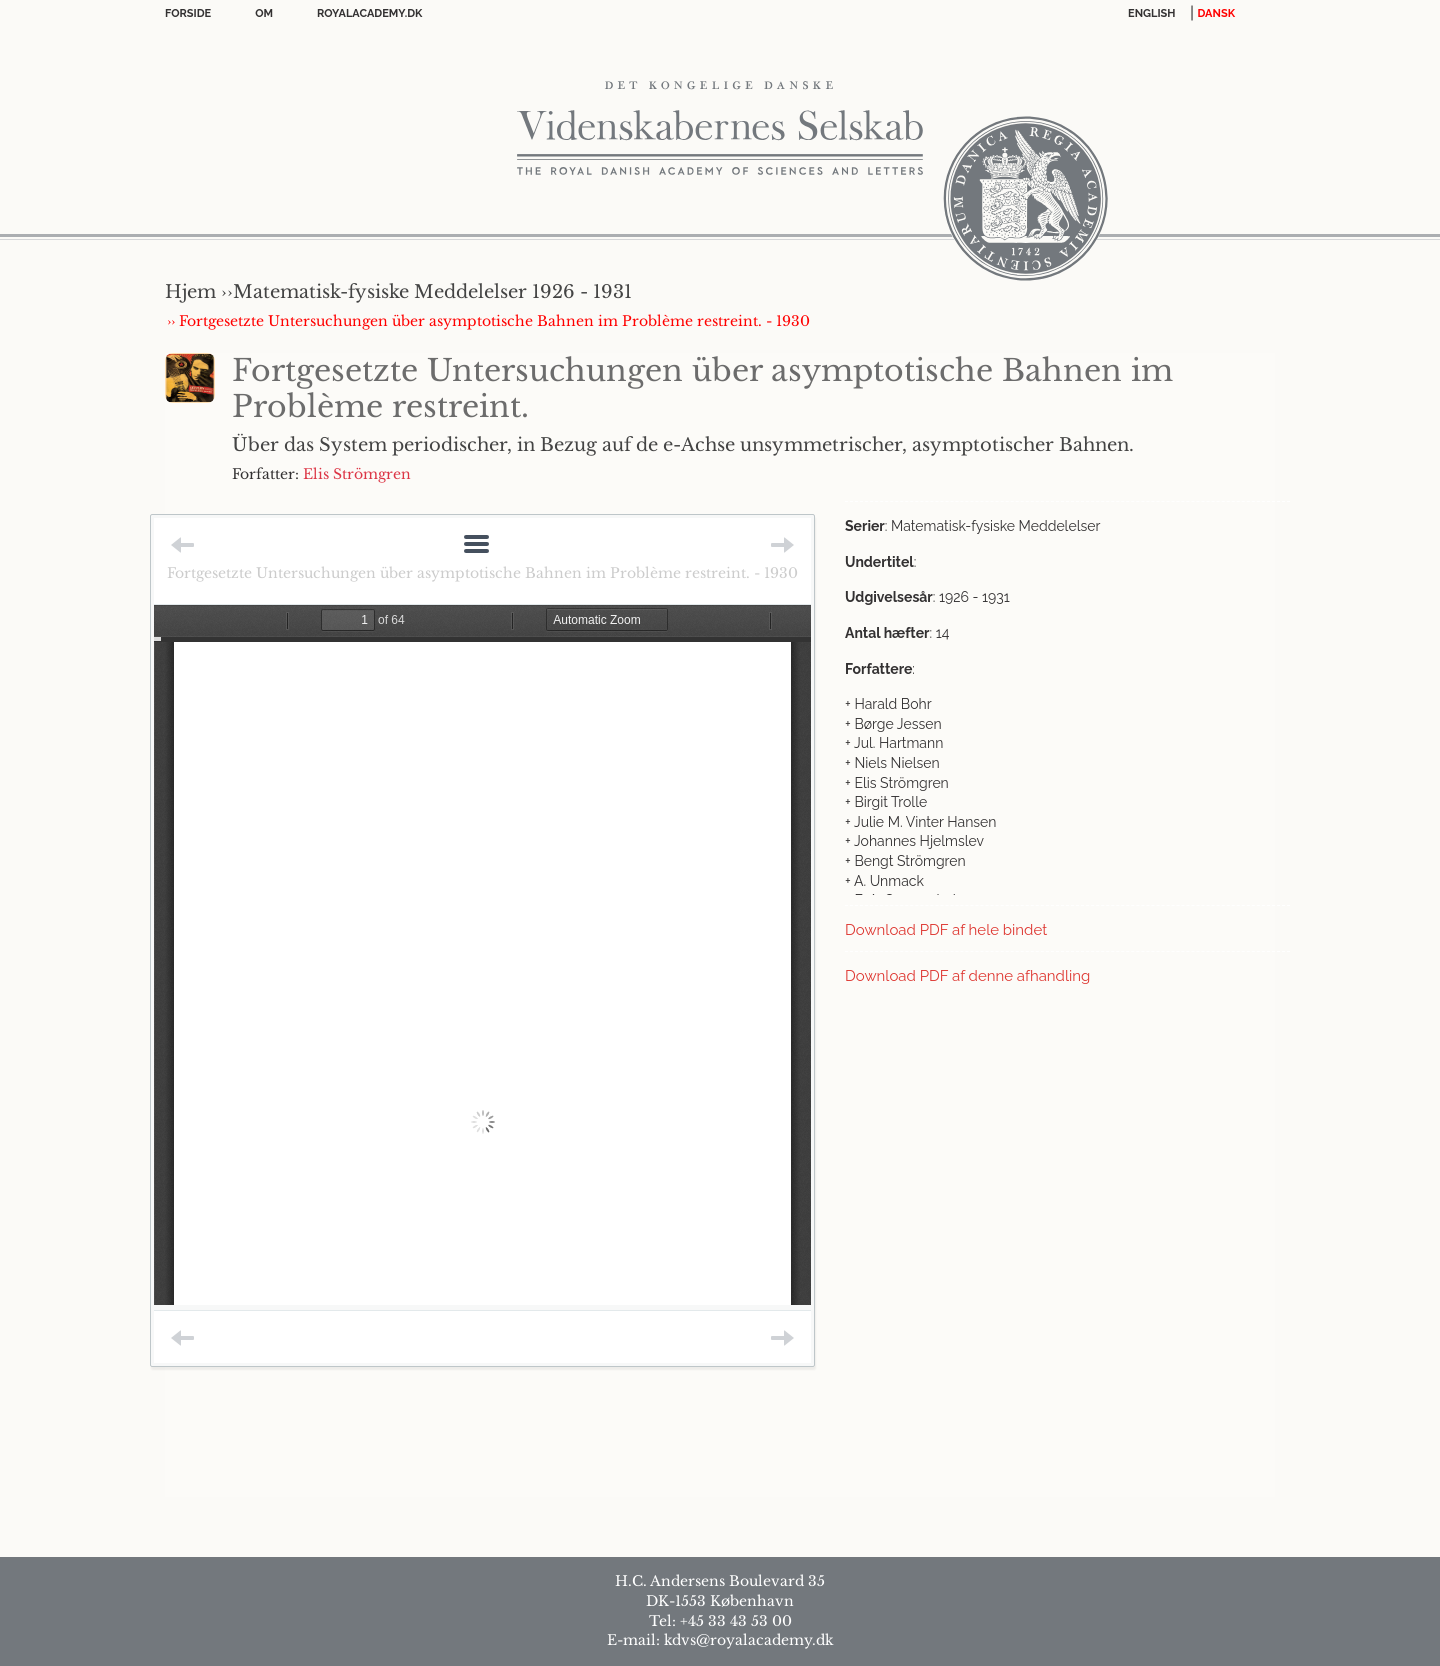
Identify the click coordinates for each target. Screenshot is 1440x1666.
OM (264, 13)
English (1152, 13)
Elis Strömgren (357, 474)
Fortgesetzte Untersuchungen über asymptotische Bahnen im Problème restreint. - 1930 (482, 573)
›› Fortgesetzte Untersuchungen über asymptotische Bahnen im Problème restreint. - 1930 (488, 321)
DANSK (1216, 13)
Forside (188, 13)
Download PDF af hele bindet (946, 930)
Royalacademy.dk (369, 13)
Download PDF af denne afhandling (967, 976)
